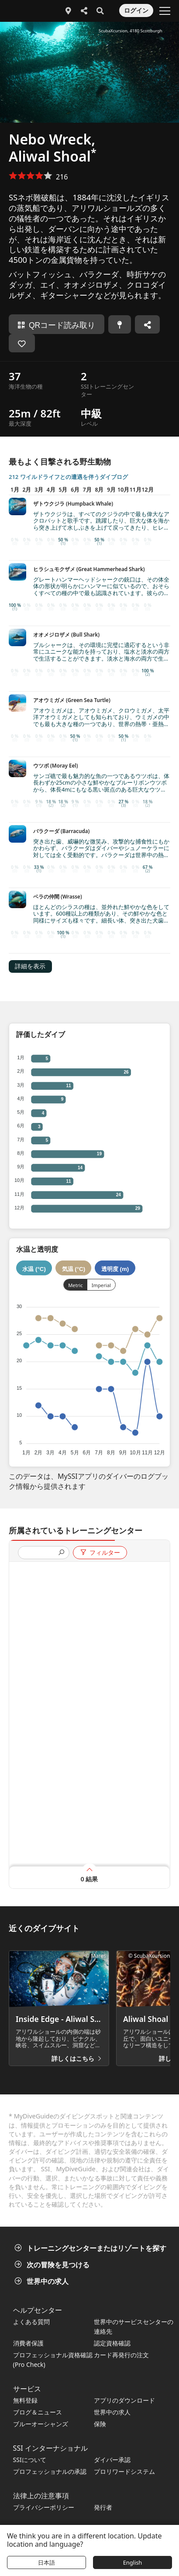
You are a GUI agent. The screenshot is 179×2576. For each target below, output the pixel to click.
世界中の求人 (42, 2281)
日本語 (46, 2562)
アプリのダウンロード (124, 2400)
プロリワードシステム (124, 2471)
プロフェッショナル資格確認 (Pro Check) (53, 2360)
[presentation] (40, 1553)
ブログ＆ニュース (37, 2412)
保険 (100, 2424)
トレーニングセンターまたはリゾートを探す (91, 2248)
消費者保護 (28, 2343)
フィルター (99, 1552)
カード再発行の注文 (121, 2355)
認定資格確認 (112, 2343)
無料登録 (25, 2400)
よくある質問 (31, 2322)
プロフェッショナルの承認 (49, 2471)
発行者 (103, 2507)
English (132, 2562)
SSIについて (29, 2459)
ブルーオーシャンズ (40, 2424)
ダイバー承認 (112, 2459)
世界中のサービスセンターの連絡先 (133, 2326)
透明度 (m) (115, 1269)
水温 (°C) (34, 1269)
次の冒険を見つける (53, 2264)
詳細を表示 (30, 966)
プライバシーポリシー (43, 2507)
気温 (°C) (74, 1269)
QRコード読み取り (56, 325)
